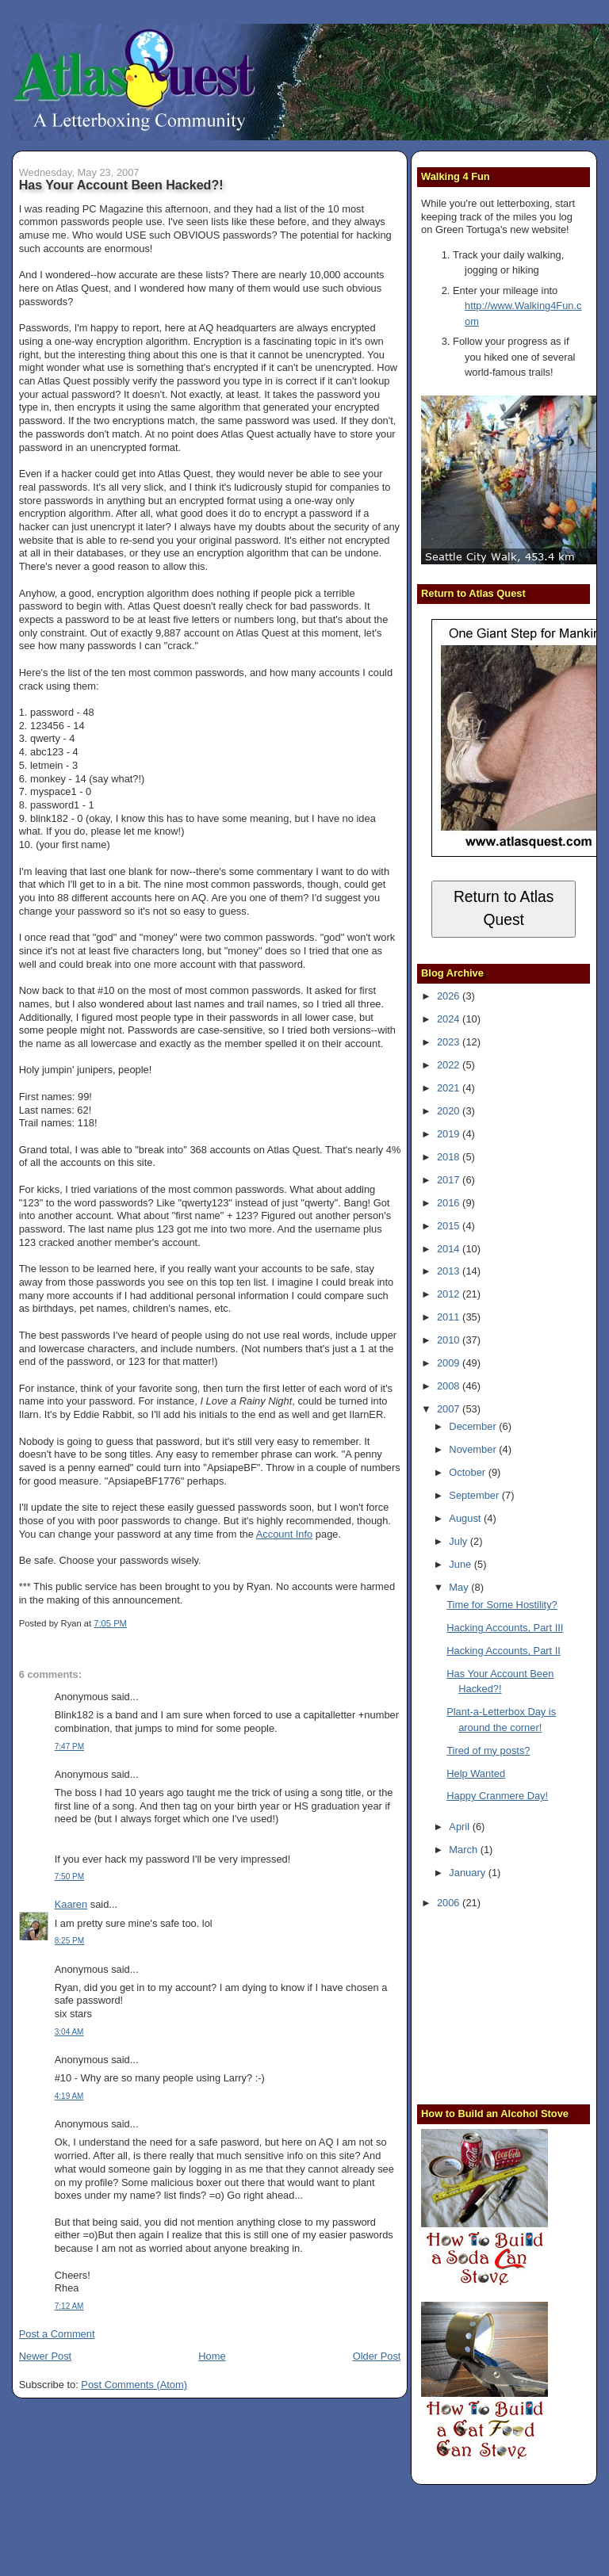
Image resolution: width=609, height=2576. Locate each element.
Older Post (377, 2356)
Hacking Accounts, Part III (504, 1628)
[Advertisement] (514, 2005)
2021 (449, 1088)
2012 (449, 1294)
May (460, 1587)
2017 (449, 1180)
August (466, 1518)
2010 (449, 1340)
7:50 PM (69, 1876)
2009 (449, 1363)
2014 (449, 1249)
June (461, 1564)
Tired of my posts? (488, 1750)
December (474, 1426)
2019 (449, 1134)
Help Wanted (475, 1773)
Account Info (284, 1534)
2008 (449, 1386)
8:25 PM (69, 1940)
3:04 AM (69, 2032)
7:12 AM (69, 2306)
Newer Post (45, 2356)
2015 (449, 1226)
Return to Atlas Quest (504, 908)
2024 (449, 1019)
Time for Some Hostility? (501, 1605)
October (468, 1472)
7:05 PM (110, 1623)
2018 (449, 1157)
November (474, 1449)
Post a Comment (57, 2334)
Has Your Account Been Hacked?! (121, 185)
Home (211, 2356)
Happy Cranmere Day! (497, 1796)
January (468, 1872)
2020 (449, 1111)
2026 (449, 996)
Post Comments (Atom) (134, 2385)
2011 (449, 1317)
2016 (449, 1203)
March (464, 1850)
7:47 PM (69, 1746)
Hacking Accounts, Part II (503, 1651)
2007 (449, 1409)
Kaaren (71, 1904)
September (475, 1495)
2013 (449, 1271)
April (460, 1827)
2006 (449, 1903)
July (459, 1541)
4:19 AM (69, 2096)
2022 (449, 1065)
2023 (449, 1042)
